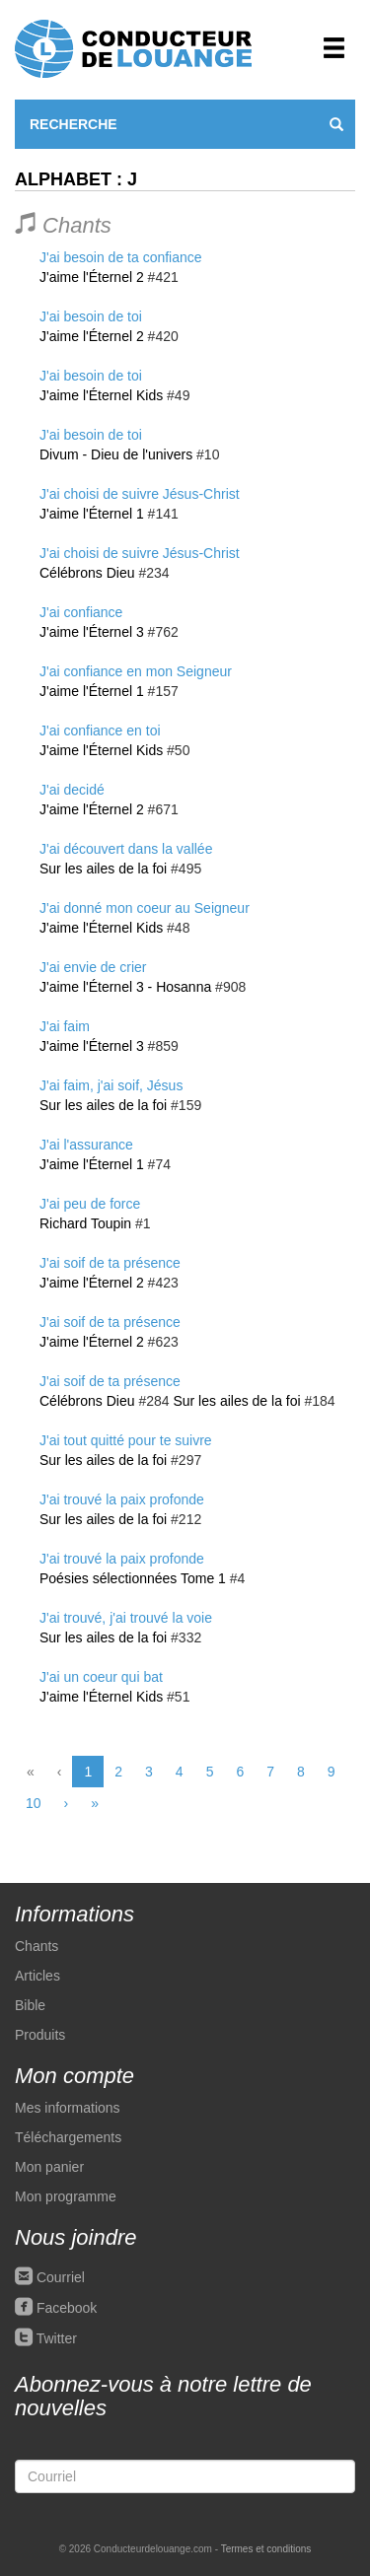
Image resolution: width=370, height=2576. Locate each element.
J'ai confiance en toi (100, 730)
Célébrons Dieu (87, 573)
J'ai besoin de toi (90, 316)
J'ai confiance (80, 612)
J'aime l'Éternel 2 (91, 277)
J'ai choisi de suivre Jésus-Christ (139, 494)
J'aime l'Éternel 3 (91, 632)
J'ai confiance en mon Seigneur (135, 671)
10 (33, 1803)
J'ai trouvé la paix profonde (121, 1499)
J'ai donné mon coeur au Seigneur (144, 908)
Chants (36, 1946)
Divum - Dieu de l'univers (115, 454)
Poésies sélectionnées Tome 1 (132, 1578)
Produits (40, 2035)
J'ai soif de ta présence (110, 1263)
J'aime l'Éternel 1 (91, 514)
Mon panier (49, 2167)
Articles (37, 1976)
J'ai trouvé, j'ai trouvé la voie (125, 1618)
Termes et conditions (266, 2548)
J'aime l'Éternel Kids (101, 395)
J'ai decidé (72, 790)
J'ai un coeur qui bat (101, 1677)
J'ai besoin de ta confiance (120, 257)
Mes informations (67, 2108)
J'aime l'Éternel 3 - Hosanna (125, 987)
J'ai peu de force (89, 1204)
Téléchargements (68, 2137)
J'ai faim (64, 1026)
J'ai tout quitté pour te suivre (125, 1440)
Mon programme (65, 2196)
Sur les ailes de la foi (103, 868)
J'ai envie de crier (93, 967)
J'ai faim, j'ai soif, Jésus (111, 1085)
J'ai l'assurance (86, 1144)
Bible (30, 2005)
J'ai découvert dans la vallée (125, 849)
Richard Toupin (85, 1223)
